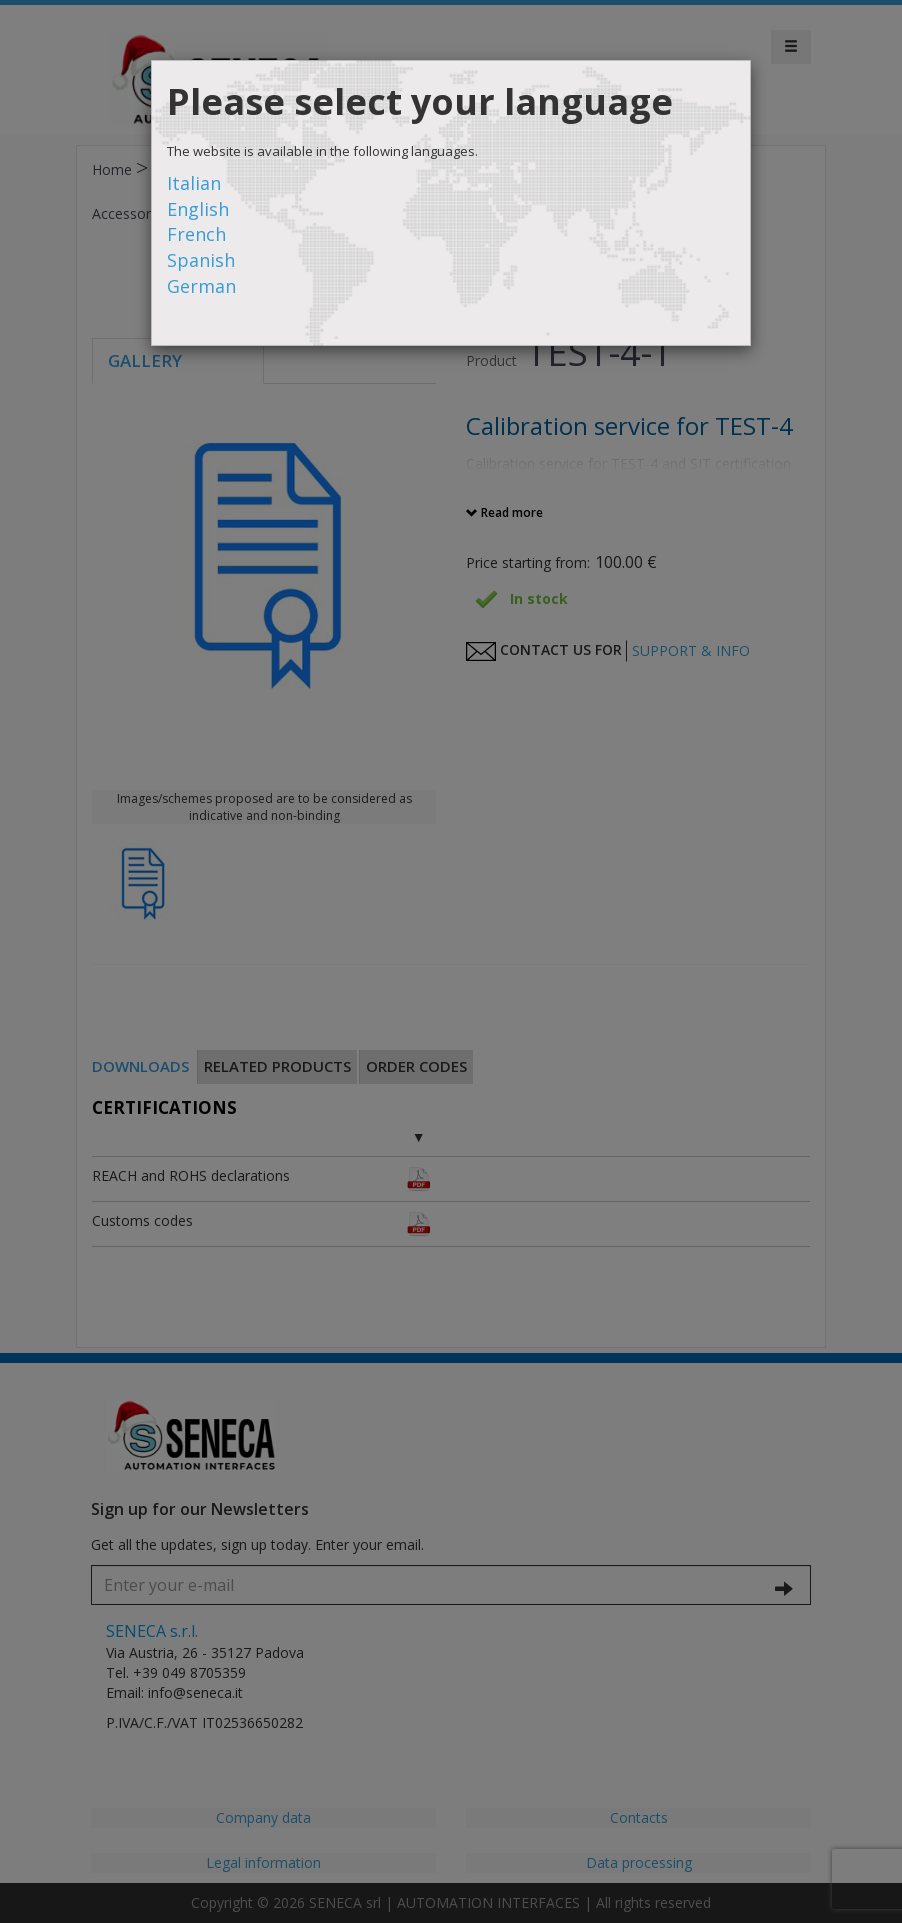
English (198, 209)
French (196, 234)
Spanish (201, 260)
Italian (194, 183)
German (201, 286)
